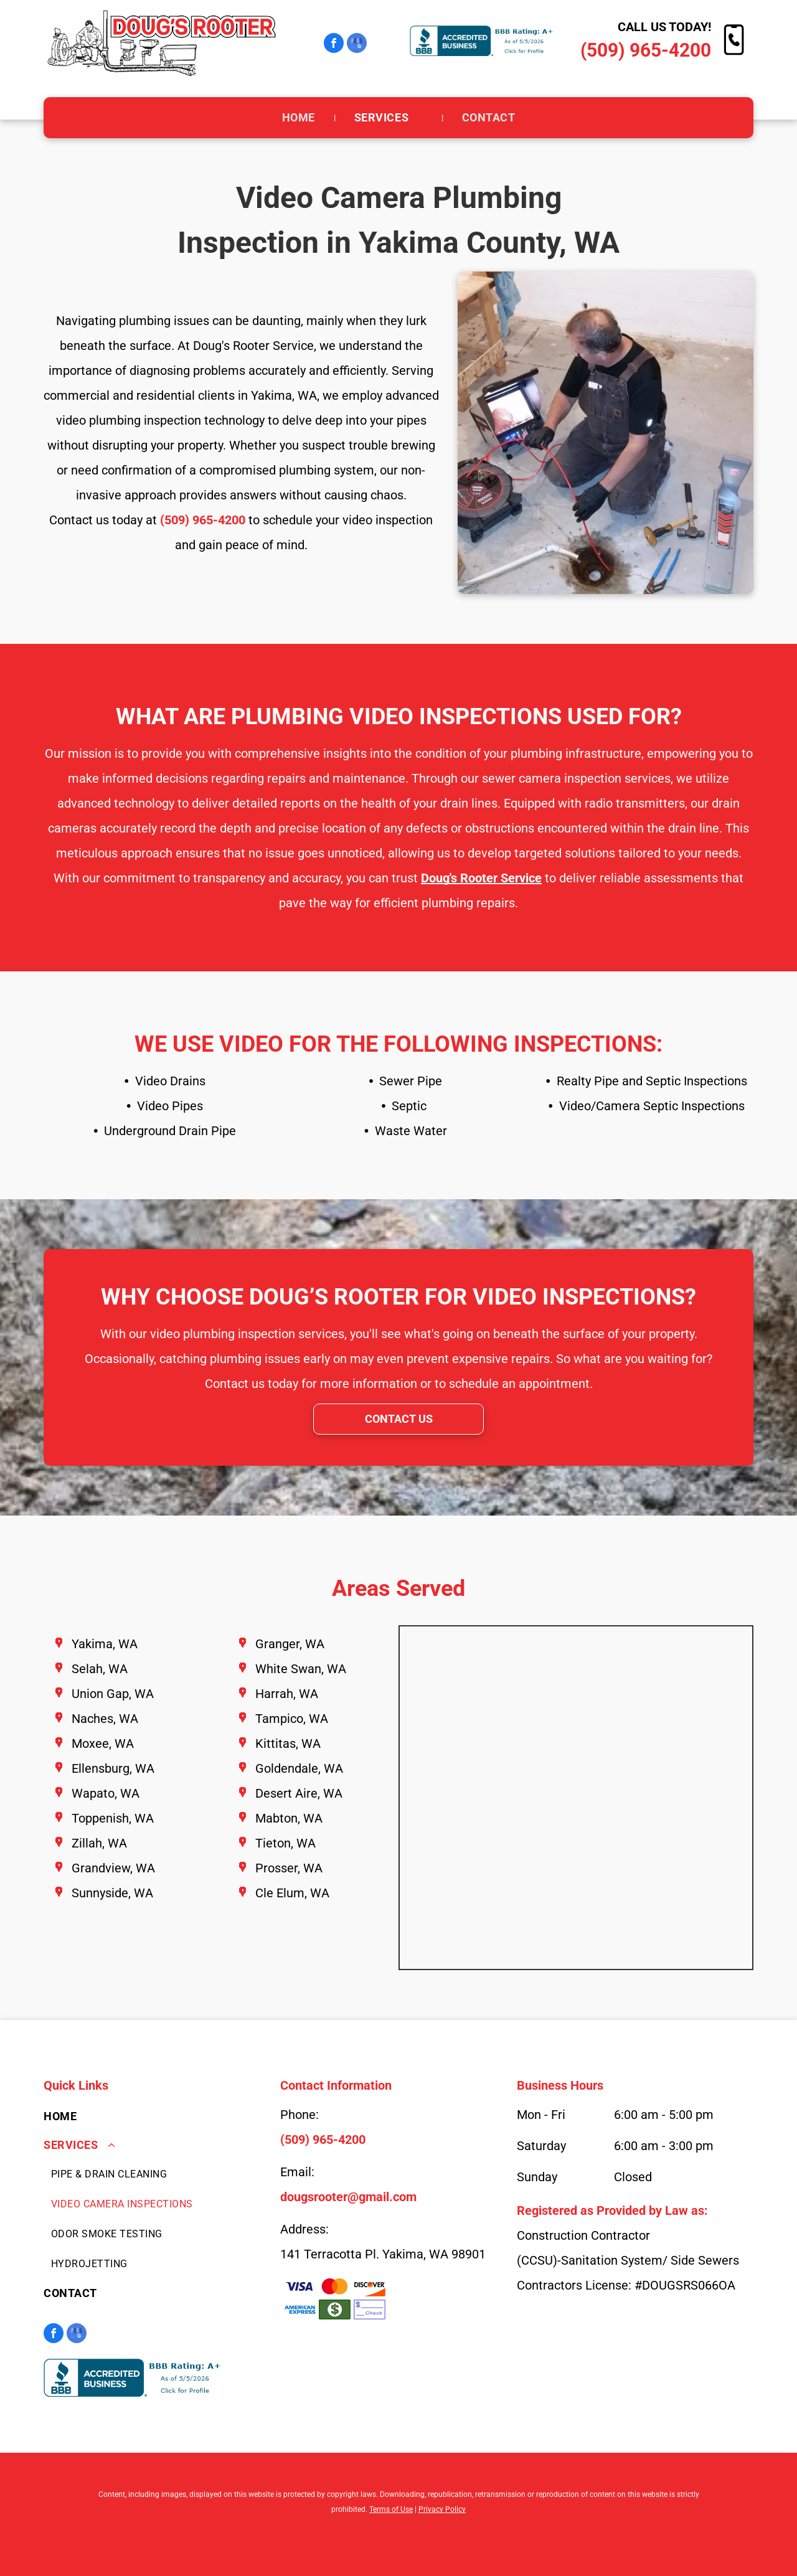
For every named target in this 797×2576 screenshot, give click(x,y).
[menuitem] (299, 117)
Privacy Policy (442, 2509)
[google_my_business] (357, 44)
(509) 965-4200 (645, 50)
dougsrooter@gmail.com (348, 2196)
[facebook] (334, 44)
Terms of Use (391, 2509)
